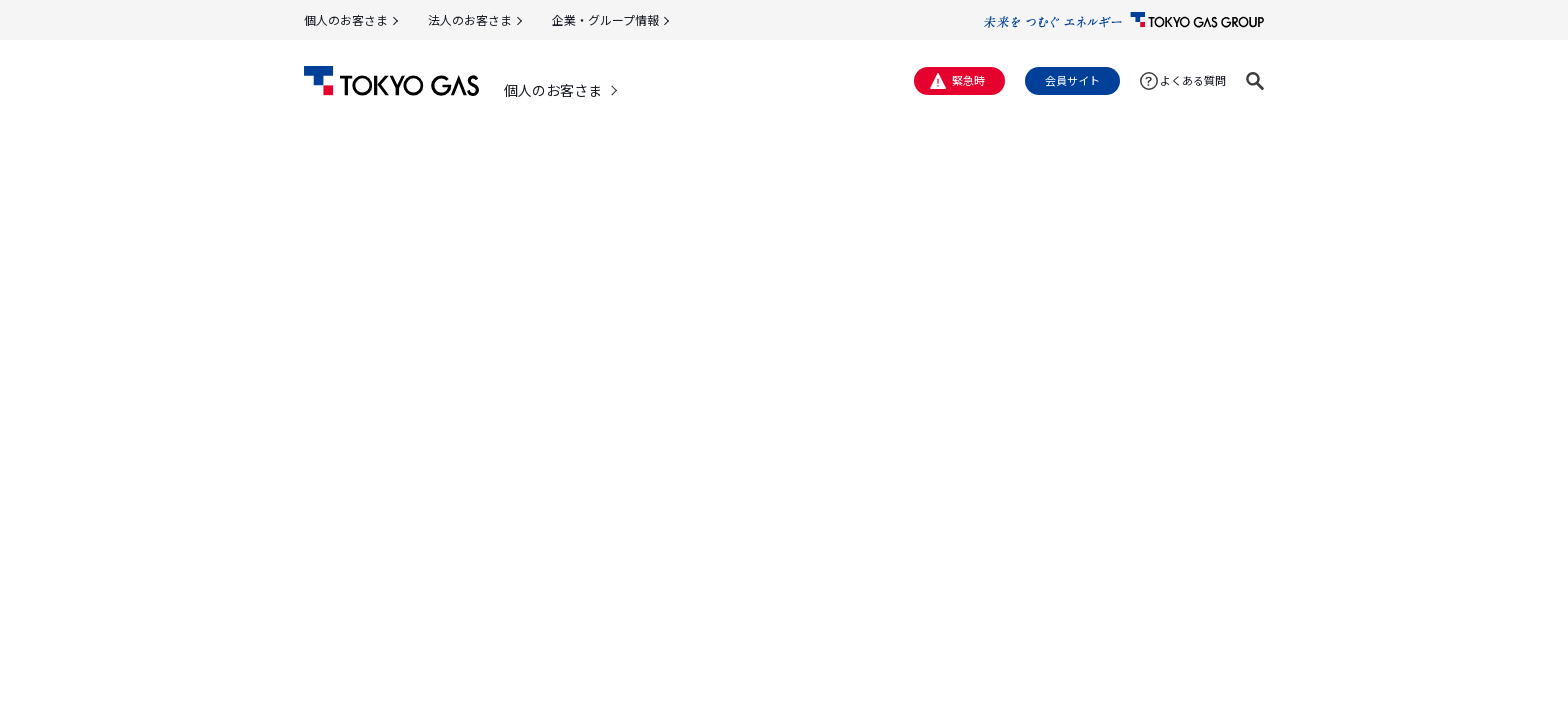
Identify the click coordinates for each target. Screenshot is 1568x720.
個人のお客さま (346, 19)
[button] (1255, 81)
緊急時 (968, 80)
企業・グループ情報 (605, 19)
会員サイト (1072, 80)
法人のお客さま (470, 19)
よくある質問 (1193, 80)
